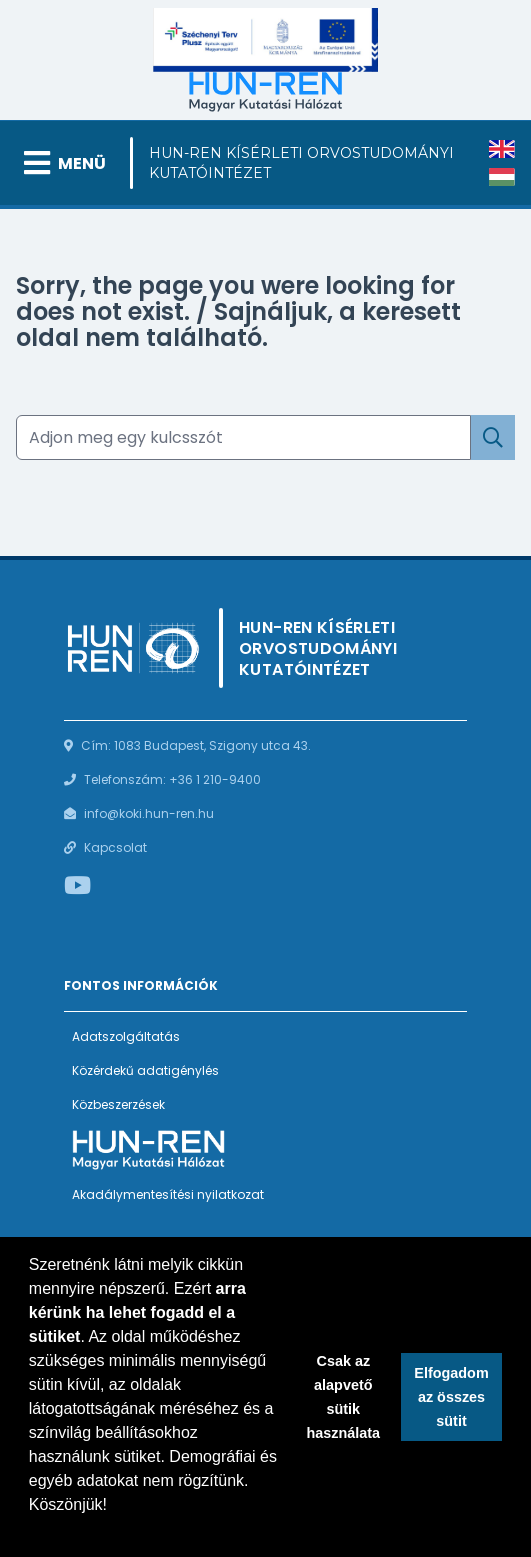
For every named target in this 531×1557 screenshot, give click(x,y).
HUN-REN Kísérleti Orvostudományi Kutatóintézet (301, 163)
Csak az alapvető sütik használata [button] (344, 1397)
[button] (32, 1531)
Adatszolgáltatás (126, 1036)
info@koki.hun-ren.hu (149, 813)
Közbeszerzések (118, 1104)
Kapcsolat (115, 847)
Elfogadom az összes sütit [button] (451, 1397)
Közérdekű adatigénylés (145, 1070)
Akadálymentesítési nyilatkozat (168, 1194)
